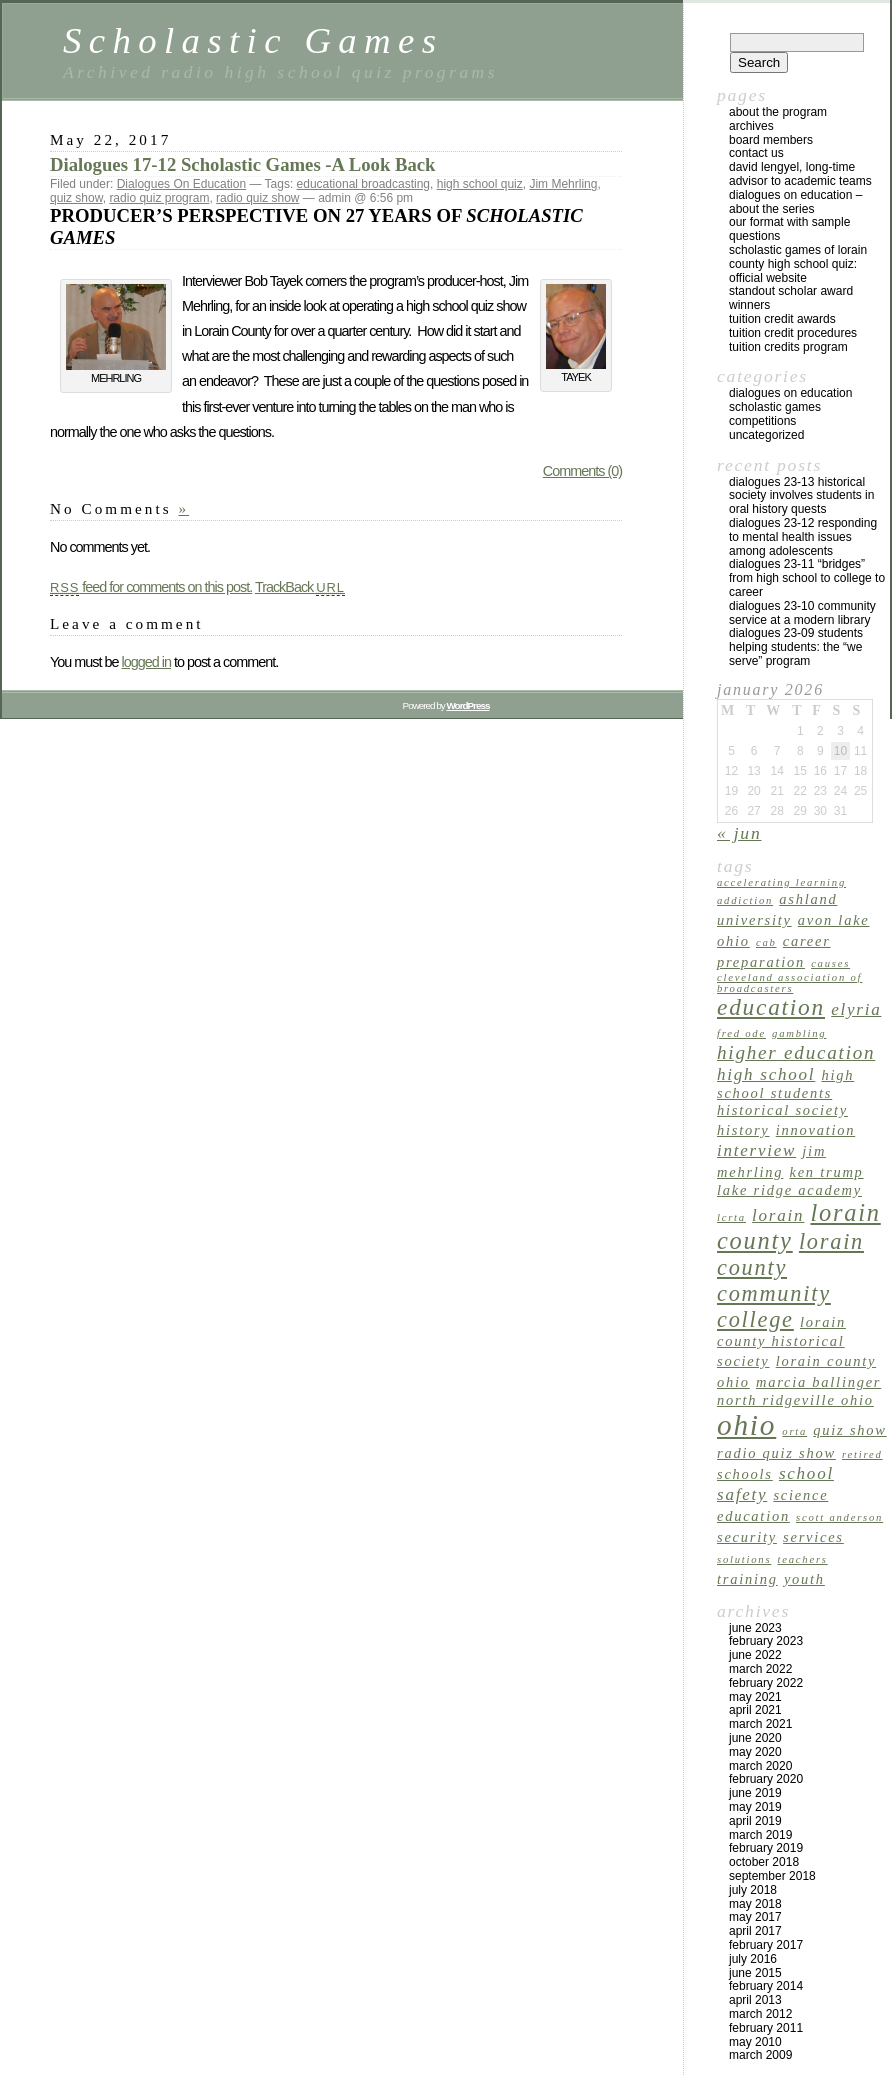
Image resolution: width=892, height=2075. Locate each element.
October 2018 (764, 1862)
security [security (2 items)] (747, 1537)
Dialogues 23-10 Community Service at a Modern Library (802, 613)
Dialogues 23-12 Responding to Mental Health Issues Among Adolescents (803, 537)
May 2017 (755, 1917)
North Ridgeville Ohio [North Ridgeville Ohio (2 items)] (795, 1400)
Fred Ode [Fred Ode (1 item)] (741, 1033)
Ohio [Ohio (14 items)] (746, 1425)
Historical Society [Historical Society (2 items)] (782, 1110)
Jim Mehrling (563, 184)
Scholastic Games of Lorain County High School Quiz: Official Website (798, 264)
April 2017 (755, 1931)
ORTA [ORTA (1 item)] (794, 1431)
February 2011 (766, 2028)
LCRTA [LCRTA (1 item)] (731, 1217)
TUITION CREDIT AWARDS (782, 319)
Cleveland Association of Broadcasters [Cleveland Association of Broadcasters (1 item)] (789, 983)
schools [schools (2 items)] (745, 1474)
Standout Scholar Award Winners (791, 298)
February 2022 (766, 1683)
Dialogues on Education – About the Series (795, 202)
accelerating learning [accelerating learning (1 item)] (781, 882)
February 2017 (766, 1945)
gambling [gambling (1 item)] (799, 1033)
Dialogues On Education (181, 184)
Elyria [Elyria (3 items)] (856, 1009)
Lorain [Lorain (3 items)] (778, 1215)
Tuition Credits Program (788, 347)
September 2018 (772, 1876)
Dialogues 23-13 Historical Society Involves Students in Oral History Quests (801, 496)
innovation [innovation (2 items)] (816, 1130)
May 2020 (755, 1752)
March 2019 (760, 1835)
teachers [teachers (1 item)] (803, 1559)
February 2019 (766, 1848)
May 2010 (755, 2042)
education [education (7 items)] (771, 1007)
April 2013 (755, 2000)
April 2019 (755, 1821)
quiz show (76, 198)
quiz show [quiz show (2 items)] (849, 1430)
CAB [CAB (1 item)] (766, 942)
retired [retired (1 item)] (862, 1454)
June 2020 (755, 1738)
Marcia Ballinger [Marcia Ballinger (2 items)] (818, 1382)
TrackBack (300, 587)
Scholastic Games (253, 40)
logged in (145, 662)
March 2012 (760, 2014)
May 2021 (755, 1697)
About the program (778, 112)
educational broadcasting (363, 184)
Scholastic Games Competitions (775, 414)
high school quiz (480, 184)
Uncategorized (766, 435)
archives (751, 126)
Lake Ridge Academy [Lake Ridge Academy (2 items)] (789, 1190)
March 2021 (760, 1724)
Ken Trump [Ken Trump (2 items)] (827, 1172)
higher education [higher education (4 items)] (796, 1052)
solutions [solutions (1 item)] (744, 1559)
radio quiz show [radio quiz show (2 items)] (776, 1453)
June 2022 (755, 1655)
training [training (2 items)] (747, 1579)
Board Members (771, 140)
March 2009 (760, 2055)
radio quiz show (257, 198)
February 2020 (766, 1779)
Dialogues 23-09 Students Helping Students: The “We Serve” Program (796, 647)
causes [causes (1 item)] (830, 963)
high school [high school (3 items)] (766, 1074)
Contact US (756, 153)
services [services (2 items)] (813, 1537)
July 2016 (753, 1959)
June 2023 (755, 1628)
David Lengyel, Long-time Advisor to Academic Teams (800, 174)
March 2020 (760, 1766)
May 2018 (755, 1904)
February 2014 (766, 1986)
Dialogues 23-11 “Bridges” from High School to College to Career (807, 578)
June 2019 (755, 1793)
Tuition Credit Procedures (793, 333)
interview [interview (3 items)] (756, 1150)
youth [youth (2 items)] (804, 1579)
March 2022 (760, 1669)
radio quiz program (159, 198)
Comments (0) (582, 471)
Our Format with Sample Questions (789, 229)
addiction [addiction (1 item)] (745, 900)
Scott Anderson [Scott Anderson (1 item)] (839, 1517)
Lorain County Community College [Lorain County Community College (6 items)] (790, 1280)
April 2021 (755, 1710)
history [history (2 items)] (743, 1130)
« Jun (739, 833)
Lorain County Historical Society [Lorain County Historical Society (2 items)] (781, 1341)
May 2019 (755, 1807)
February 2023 (766, 1641)
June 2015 (755, 1973)
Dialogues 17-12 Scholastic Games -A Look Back (243, 164)
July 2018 (753, 1890)
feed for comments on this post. (151, 587)
